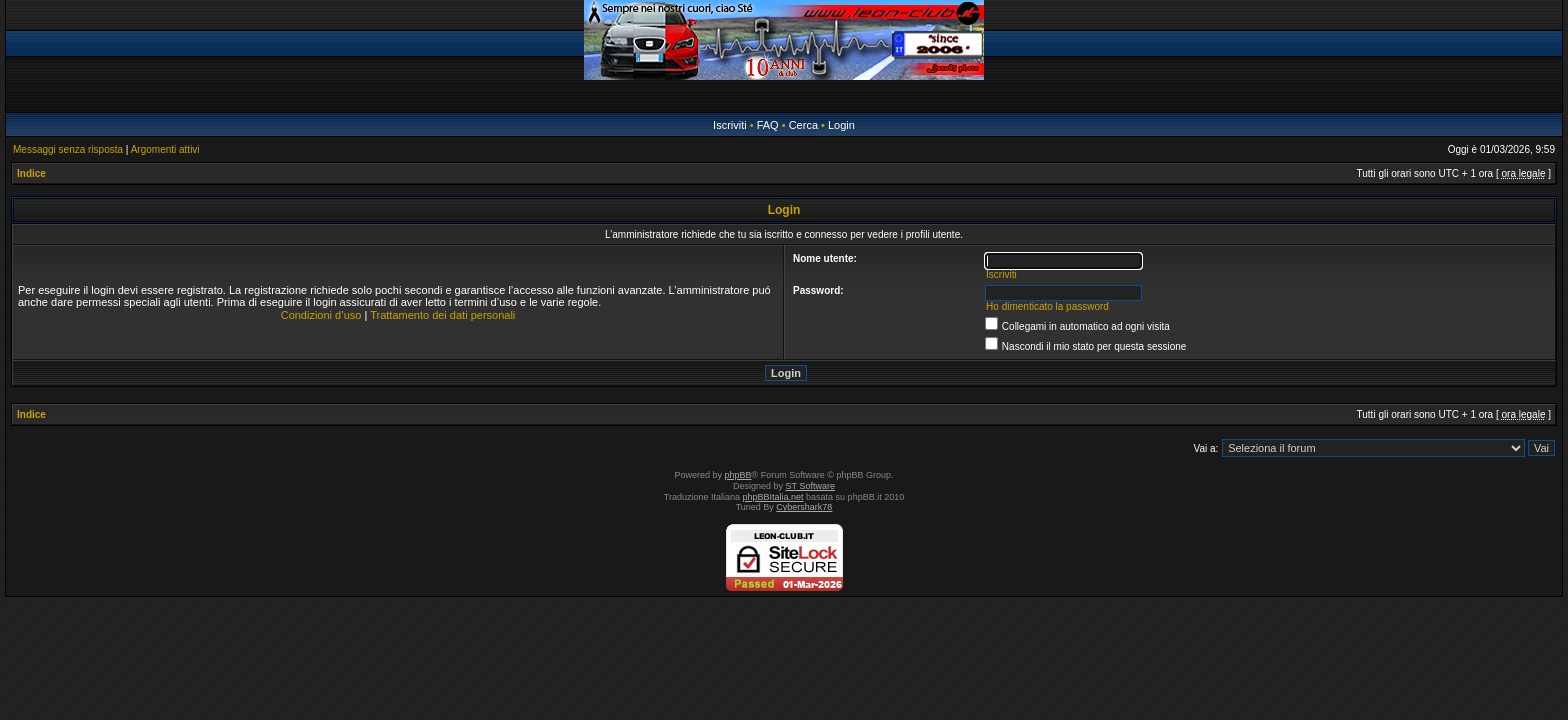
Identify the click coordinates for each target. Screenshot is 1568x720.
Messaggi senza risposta (68, 149)
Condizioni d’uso (321, 315)
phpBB (738, 475)
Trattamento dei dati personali (442, 315)
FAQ (768, 125)
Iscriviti (730, 125)
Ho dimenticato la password (1047, 306)
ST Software (810, 486)
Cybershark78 (804, 507)
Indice (31, 173)
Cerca (803, 125)
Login (841, 125)
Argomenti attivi (165, 149)
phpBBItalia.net (773, 497)
